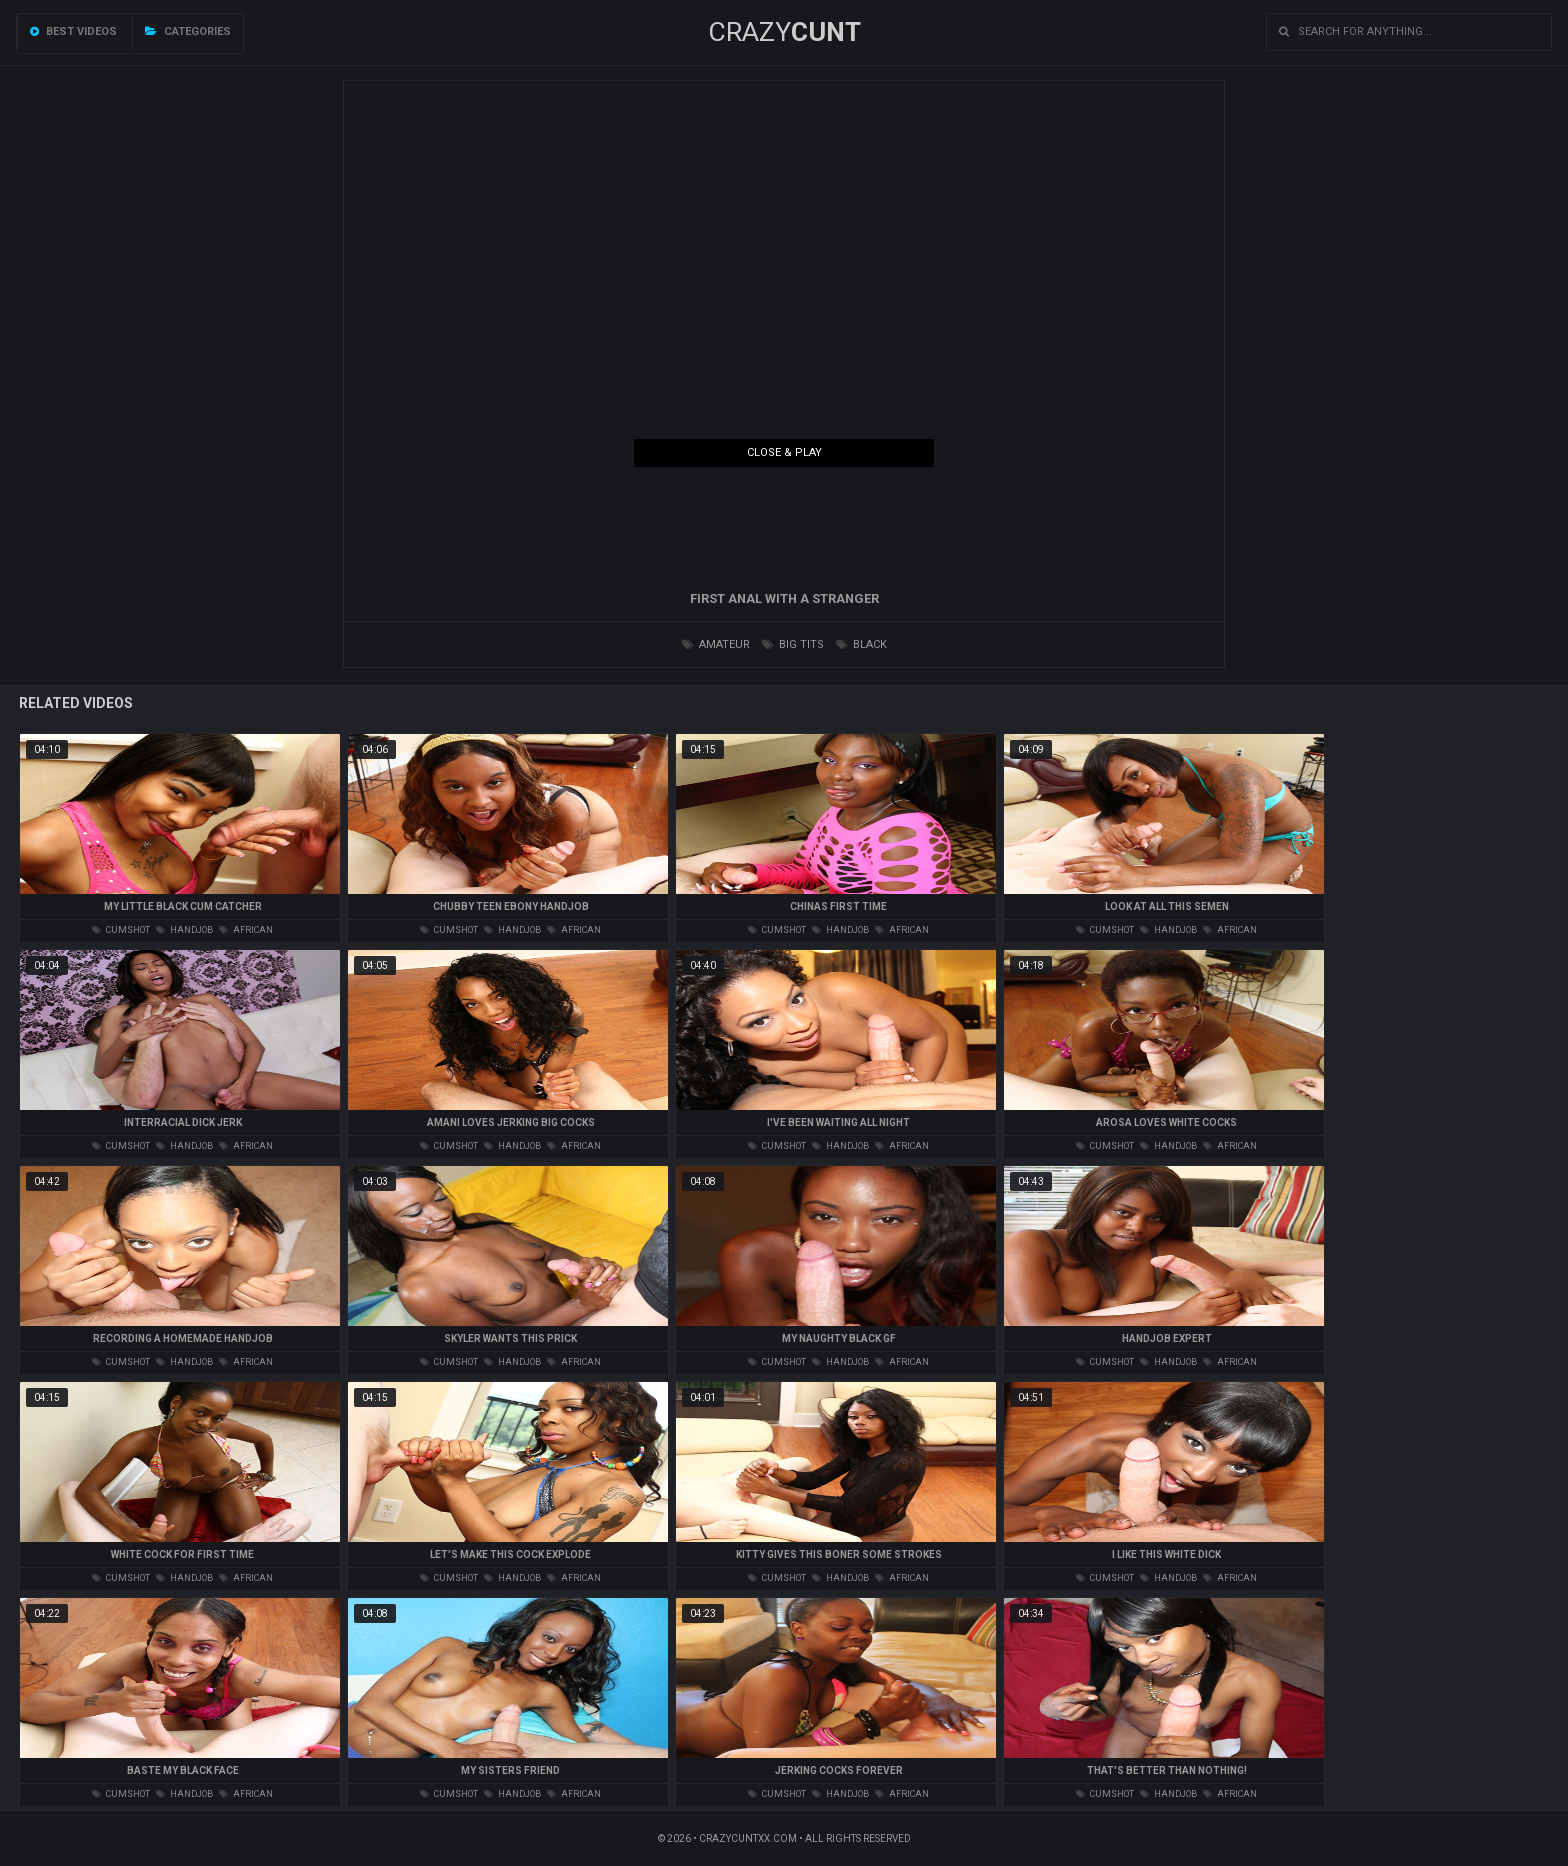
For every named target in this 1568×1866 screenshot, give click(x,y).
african (246, 930)
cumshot (121, 930)
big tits (793, 644)
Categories (188, 31)
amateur (716, 644)
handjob (184, 930)
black (861, 644)
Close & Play (784, 452)
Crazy (784, 32)
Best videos (73, 31)
